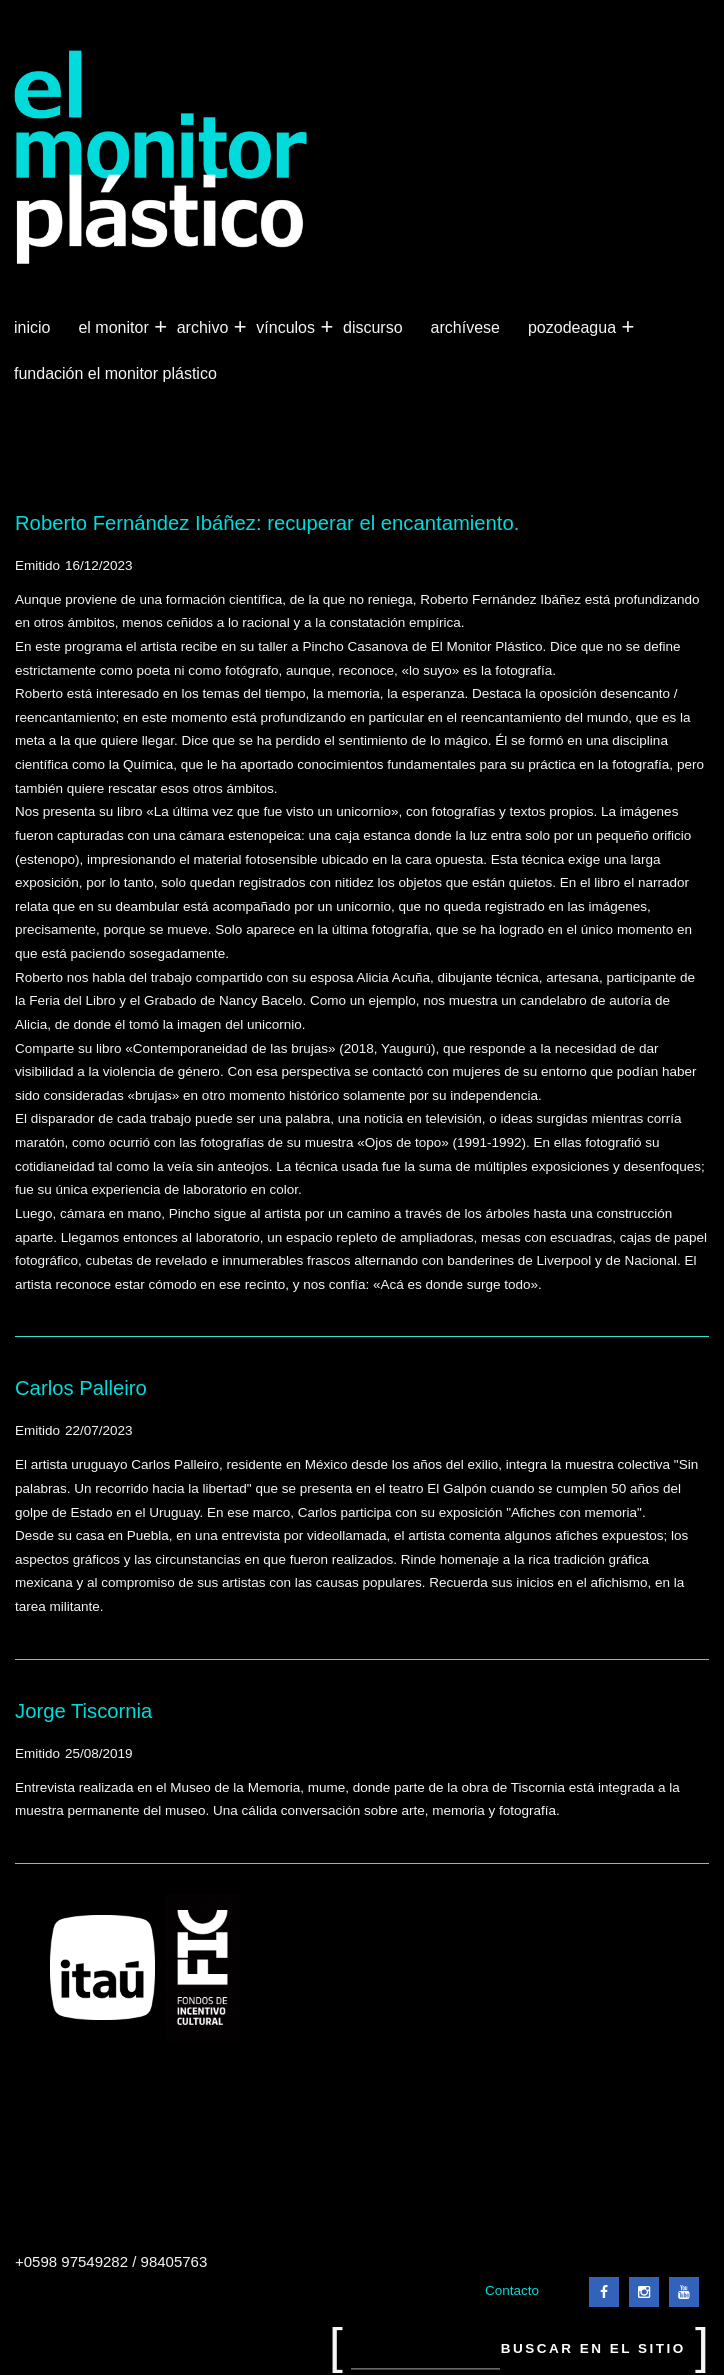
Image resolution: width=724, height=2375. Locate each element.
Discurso (373, 327)
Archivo (205, 328)
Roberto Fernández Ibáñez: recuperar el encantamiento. (267, 523)
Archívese (465, 327)
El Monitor (115, 328)
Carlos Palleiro (81, 1388)
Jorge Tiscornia (83, 1711)
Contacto (512, 2290)
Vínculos (287, 328)
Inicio (32, 327)
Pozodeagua (574, 328)
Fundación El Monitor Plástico (115, 373)
